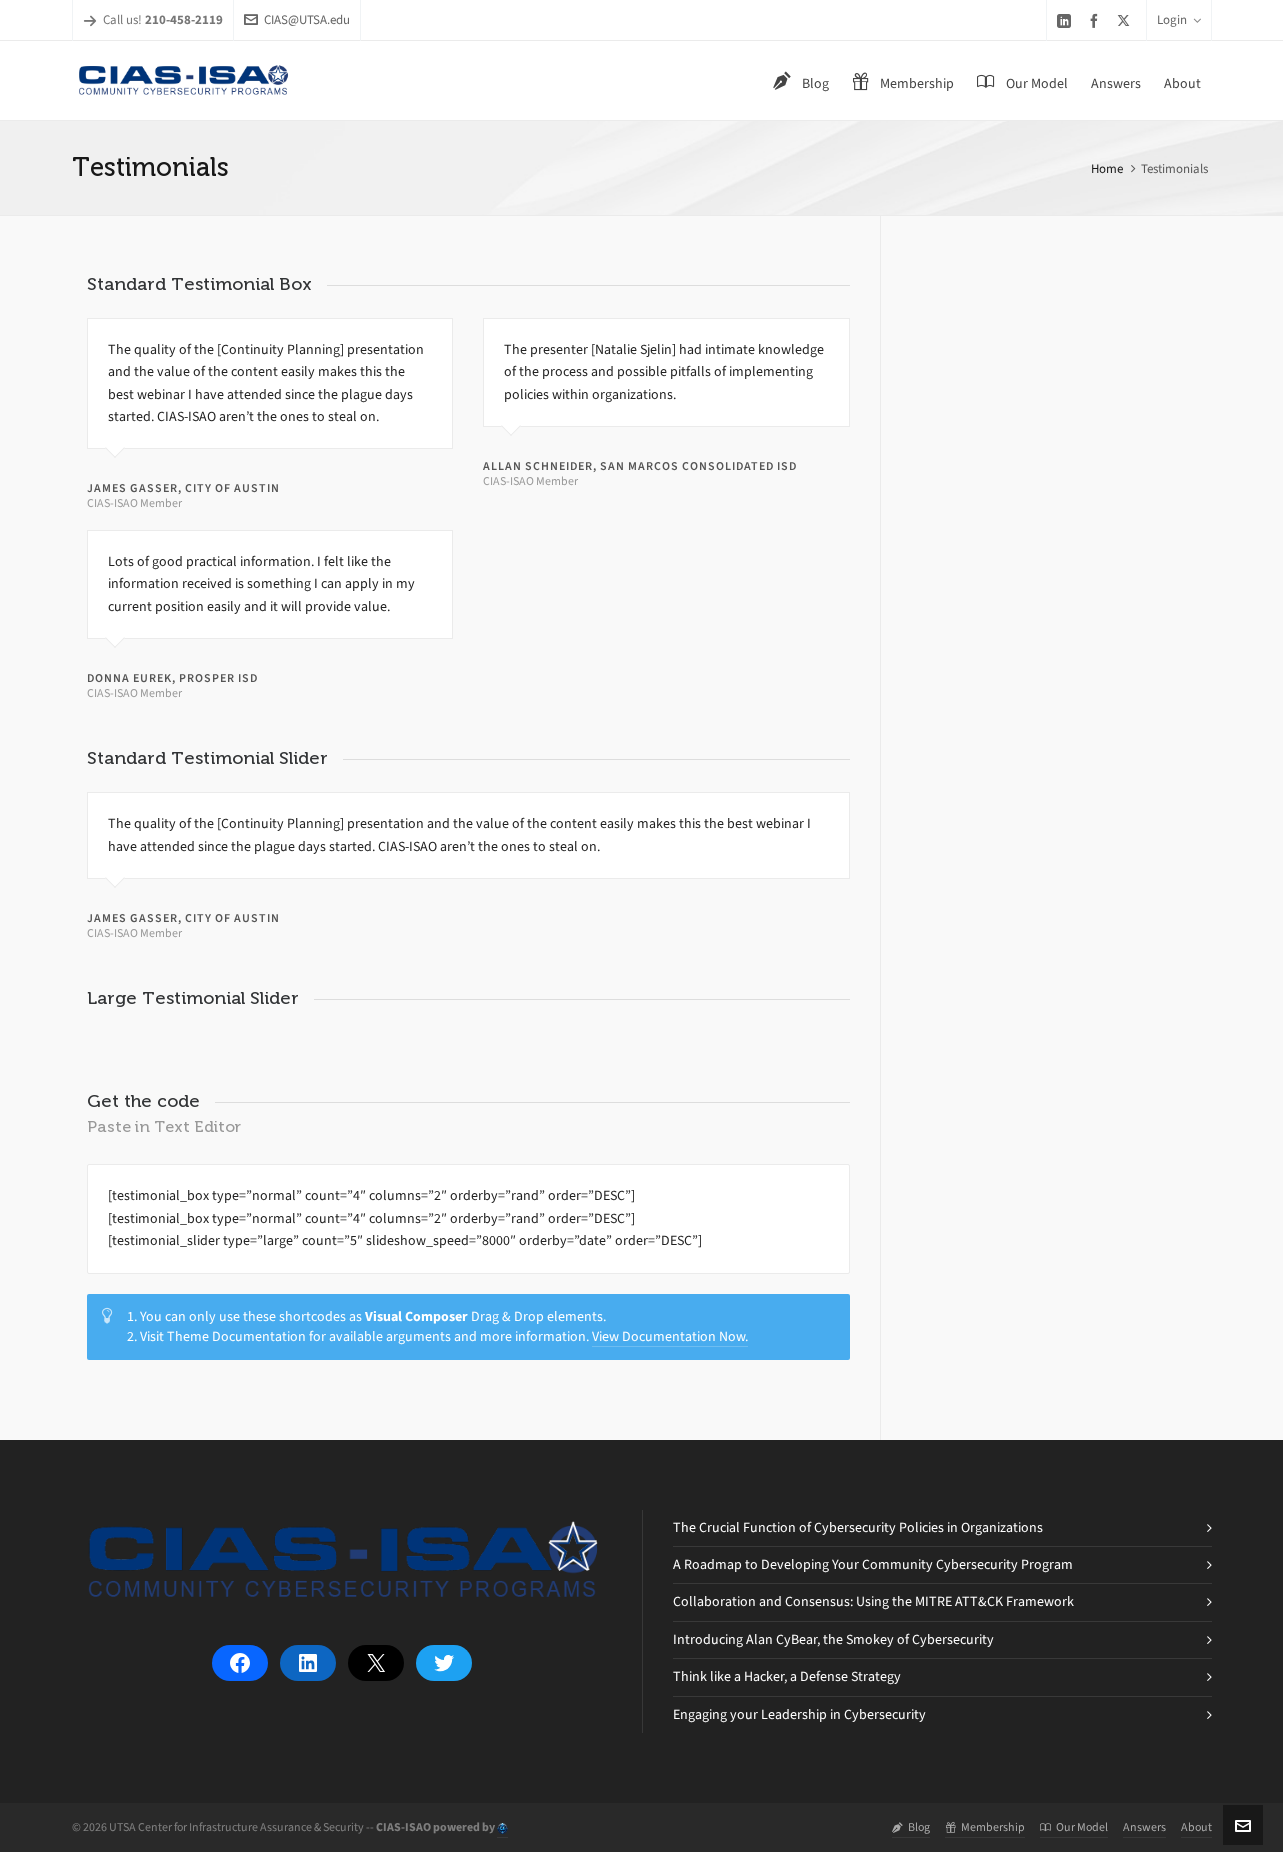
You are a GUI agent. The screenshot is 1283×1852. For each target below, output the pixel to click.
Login (1179, 19)
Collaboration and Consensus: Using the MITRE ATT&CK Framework (873, 1601)
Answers (1144, 1827)
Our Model (1074, 1827)
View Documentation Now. (670, 1336)
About (1196, 1827)
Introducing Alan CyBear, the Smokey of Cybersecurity (833, 1639)
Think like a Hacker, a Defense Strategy (787, 1676)
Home (1107, 168)
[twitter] (1126, 20)
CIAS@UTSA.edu (297, 19)
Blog (911, 1827)
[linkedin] (1067, 20)
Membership (985, 1827)
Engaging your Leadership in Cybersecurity (799, 1714)
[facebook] (1097, 20)
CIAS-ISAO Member (134, 503)
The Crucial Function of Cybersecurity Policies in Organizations (858, 1527)
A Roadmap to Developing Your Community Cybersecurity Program (873, 1564)
